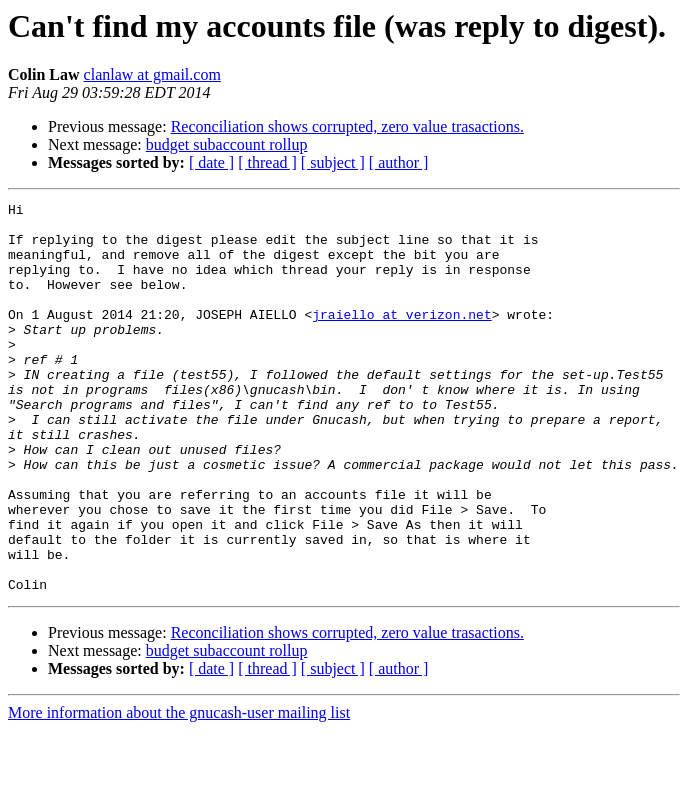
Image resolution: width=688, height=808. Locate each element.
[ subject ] (333, 162)
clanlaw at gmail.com (152, 74)
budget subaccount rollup (227, 144)
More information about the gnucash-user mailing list (179, 790)
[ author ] (399, 162)
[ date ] (211, 162)
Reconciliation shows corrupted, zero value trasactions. (347, 126)
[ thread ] (267, 162)
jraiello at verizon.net (401, 338)
